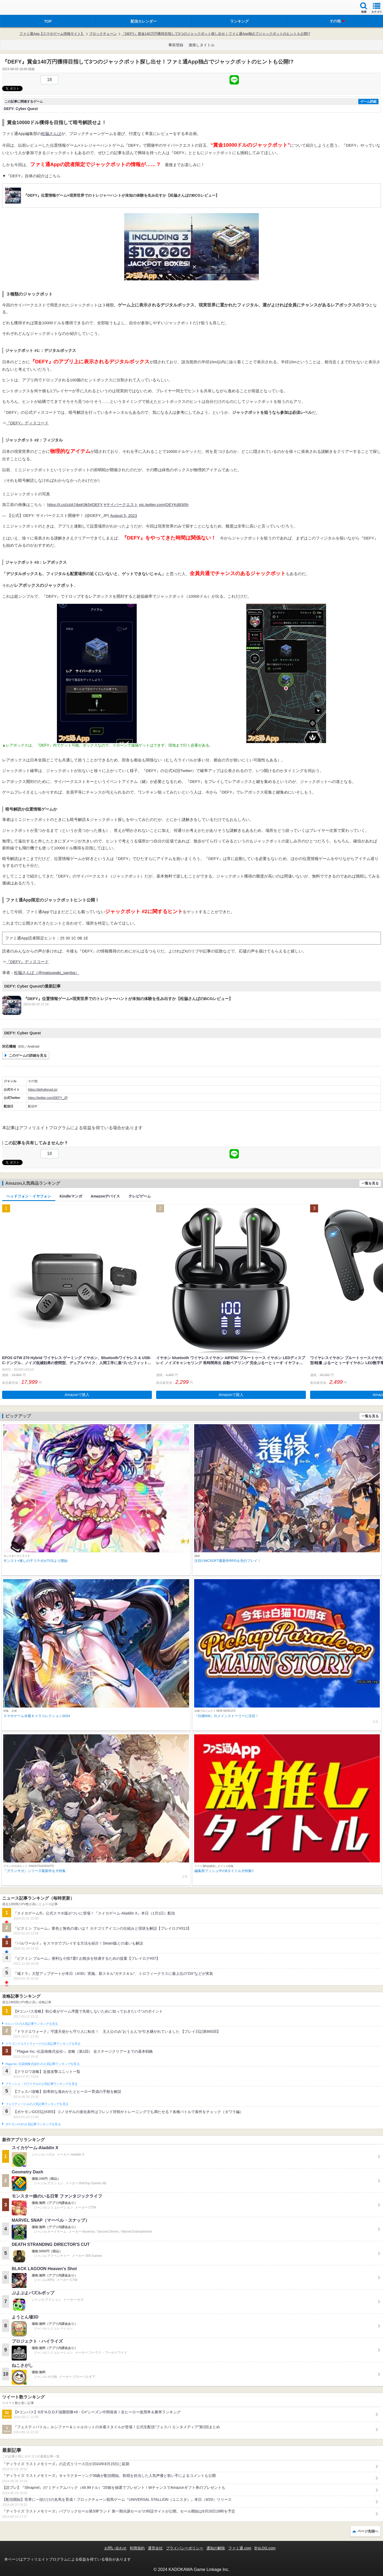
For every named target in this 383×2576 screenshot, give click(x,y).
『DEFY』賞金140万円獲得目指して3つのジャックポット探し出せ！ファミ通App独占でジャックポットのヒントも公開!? (216, 34)
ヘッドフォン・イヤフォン (28, 1196)
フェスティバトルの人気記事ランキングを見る (36, 2104)
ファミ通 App (20, 8)
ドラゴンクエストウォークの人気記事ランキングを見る (43, 2043)
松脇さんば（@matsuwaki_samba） (46, 972)
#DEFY (96, 504)
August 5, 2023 (123, 515)
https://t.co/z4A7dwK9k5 (68, 504)
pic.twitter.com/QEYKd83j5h (164, 504)
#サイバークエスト (121, 504)
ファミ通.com (239, 2548)
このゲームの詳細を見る (28, 1055)
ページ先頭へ (367, 2531)
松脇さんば (51, 133)
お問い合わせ (115, 2548)
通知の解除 (215, 2548)
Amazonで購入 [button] (77, 1395)
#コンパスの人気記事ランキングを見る (31, 2023)
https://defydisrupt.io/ (42, 1089)
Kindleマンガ (71, 1196)
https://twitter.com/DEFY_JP (48, 1098)
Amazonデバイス (105, 1196)
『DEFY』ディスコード (27, 423)
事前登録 (175, 45)
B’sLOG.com (265, 2548)
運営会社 (155, 2548)
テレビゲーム (139, 1196)
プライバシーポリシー (184, 2548)
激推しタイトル (202, 45)
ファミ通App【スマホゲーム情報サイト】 (51, 34)
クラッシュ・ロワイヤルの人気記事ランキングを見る (41, 2083)
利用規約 (137, 2548)
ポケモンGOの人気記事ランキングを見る (33, 2124)
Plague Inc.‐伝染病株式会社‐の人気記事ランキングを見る (42, 2063)
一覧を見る (370, 1183)
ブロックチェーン (103, 34)
